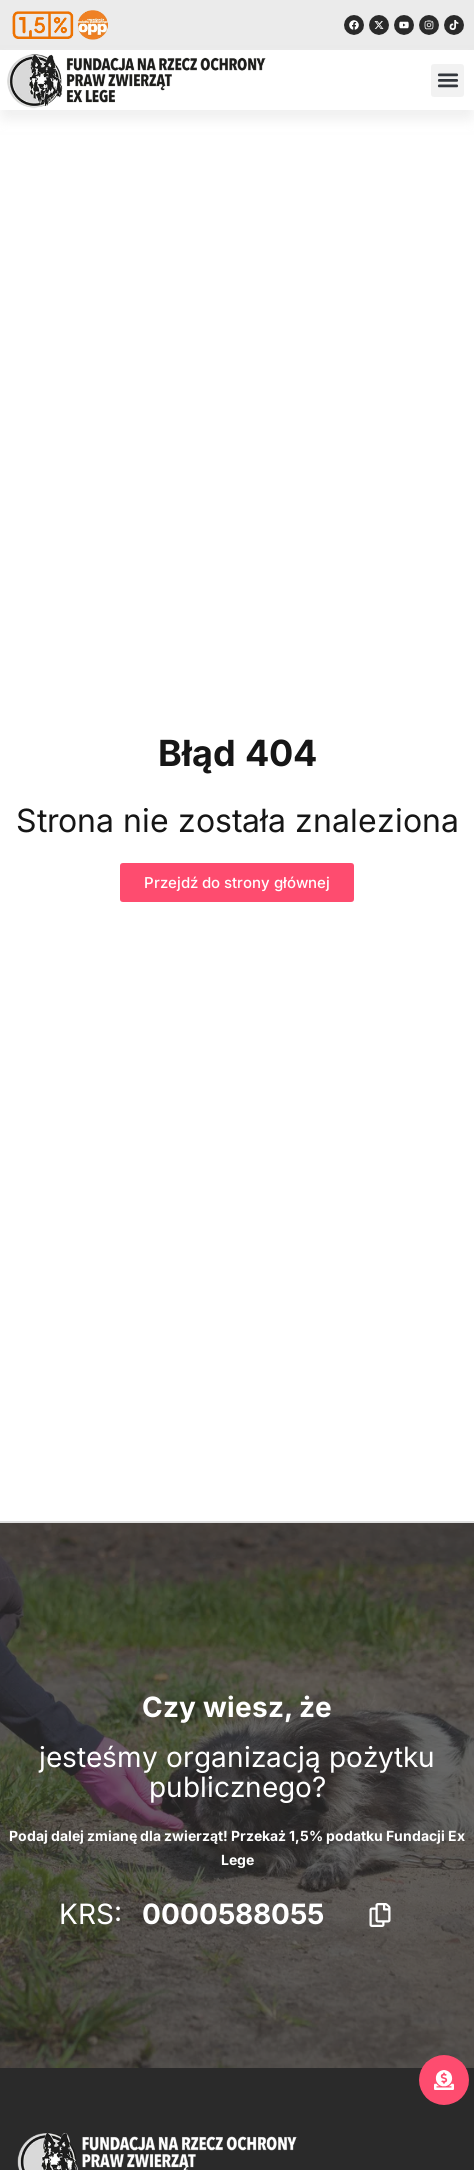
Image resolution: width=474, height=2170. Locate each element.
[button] (447, 80)
